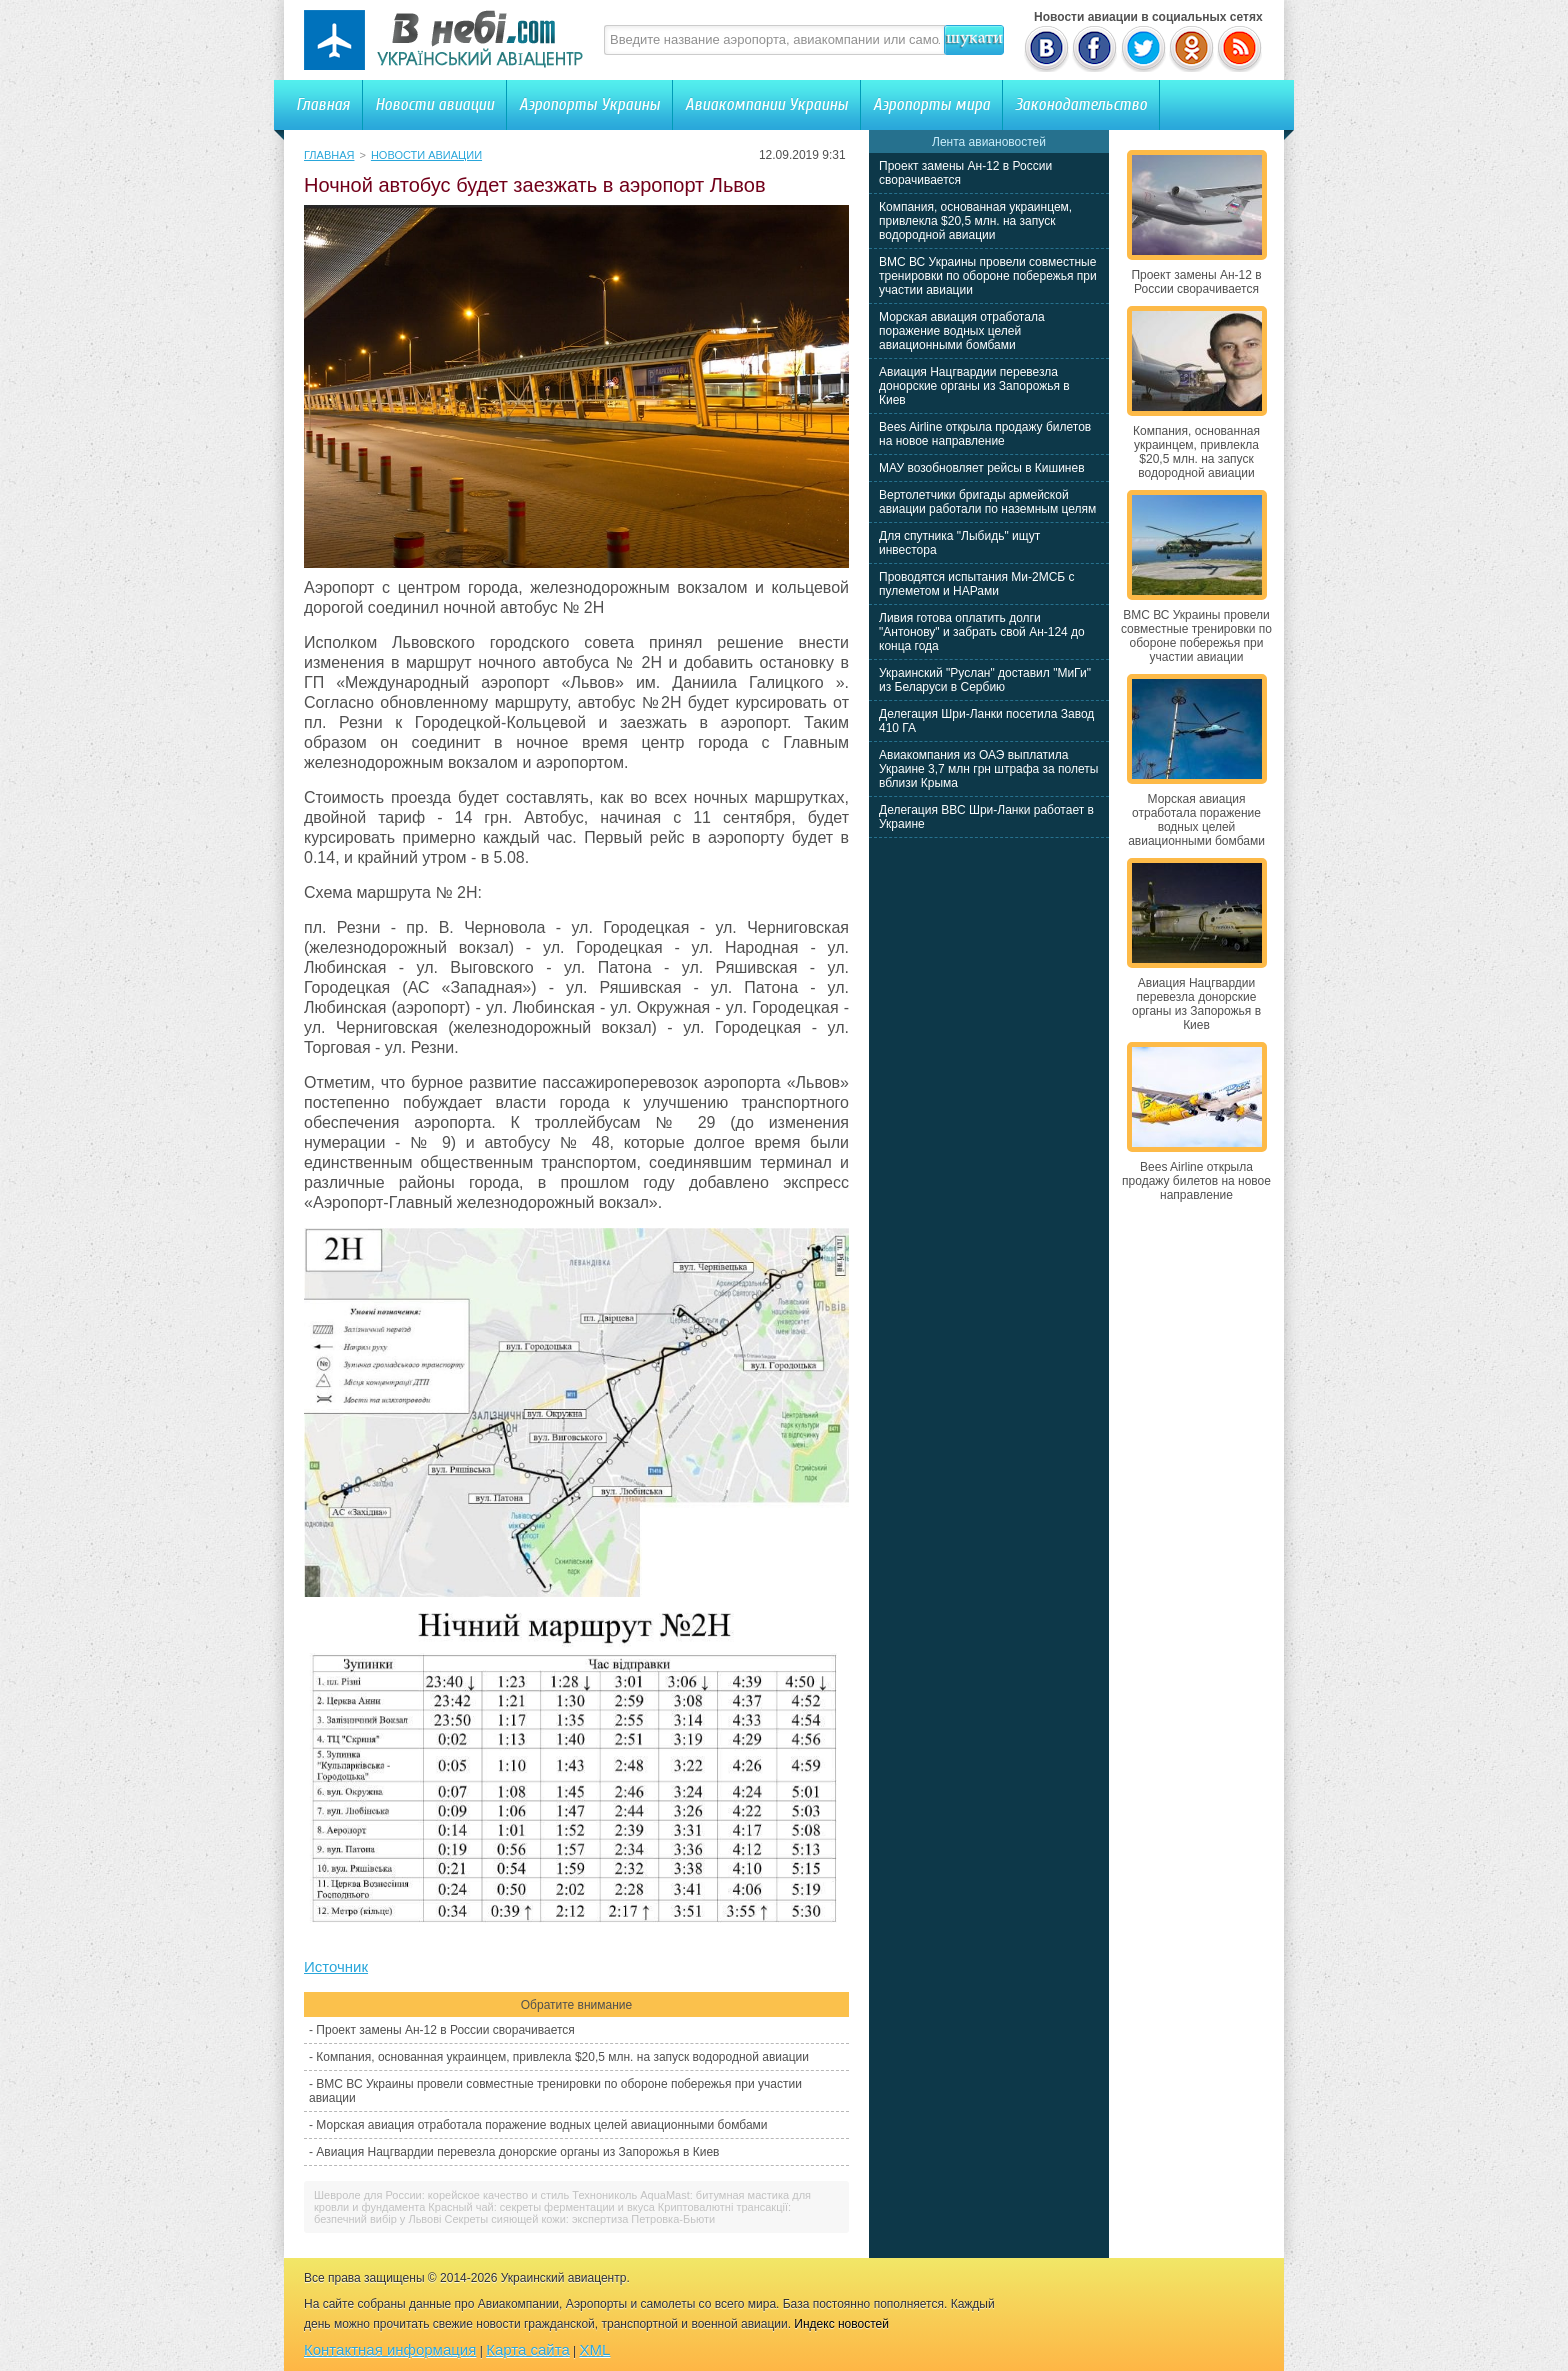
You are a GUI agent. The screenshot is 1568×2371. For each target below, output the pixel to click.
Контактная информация (390, 2349)
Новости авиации (434, 104)
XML (595, 2349)
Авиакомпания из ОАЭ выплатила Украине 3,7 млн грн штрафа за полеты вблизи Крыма (988, 769)
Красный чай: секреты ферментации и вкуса (541, 2207)
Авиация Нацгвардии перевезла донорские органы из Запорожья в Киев (517, 2152)
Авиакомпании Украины (766, 104)
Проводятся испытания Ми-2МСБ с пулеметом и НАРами (977, 584)
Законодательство (1081, 104)
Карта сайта (528, 2349)
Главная (323, 104)
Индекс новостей (841, 2324)
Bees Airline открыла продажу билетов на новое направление (985, 434)
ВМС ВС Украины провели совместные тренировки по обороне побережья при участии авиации (988, 276)
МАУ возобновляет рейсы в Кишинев (982, 468)
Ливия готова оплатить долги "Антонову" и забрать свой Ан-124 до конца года (982, 632)
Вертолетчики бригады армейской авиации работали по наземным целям (987, 502)
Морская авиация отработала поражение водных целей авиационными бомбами (541, 2125)
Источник (336, 1966)
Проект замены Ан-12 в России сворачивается (445, 2030)
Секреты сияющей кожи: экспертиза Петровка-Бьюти (580, 2219)
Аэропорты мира (931, 104)
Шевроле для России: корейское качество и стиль (441, 2195)
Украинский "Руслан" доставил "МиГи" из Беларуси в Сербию (985, 680)
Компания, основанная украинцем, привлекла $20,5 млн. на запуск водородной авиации (562, 2057)
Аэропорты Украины (589, 104)
